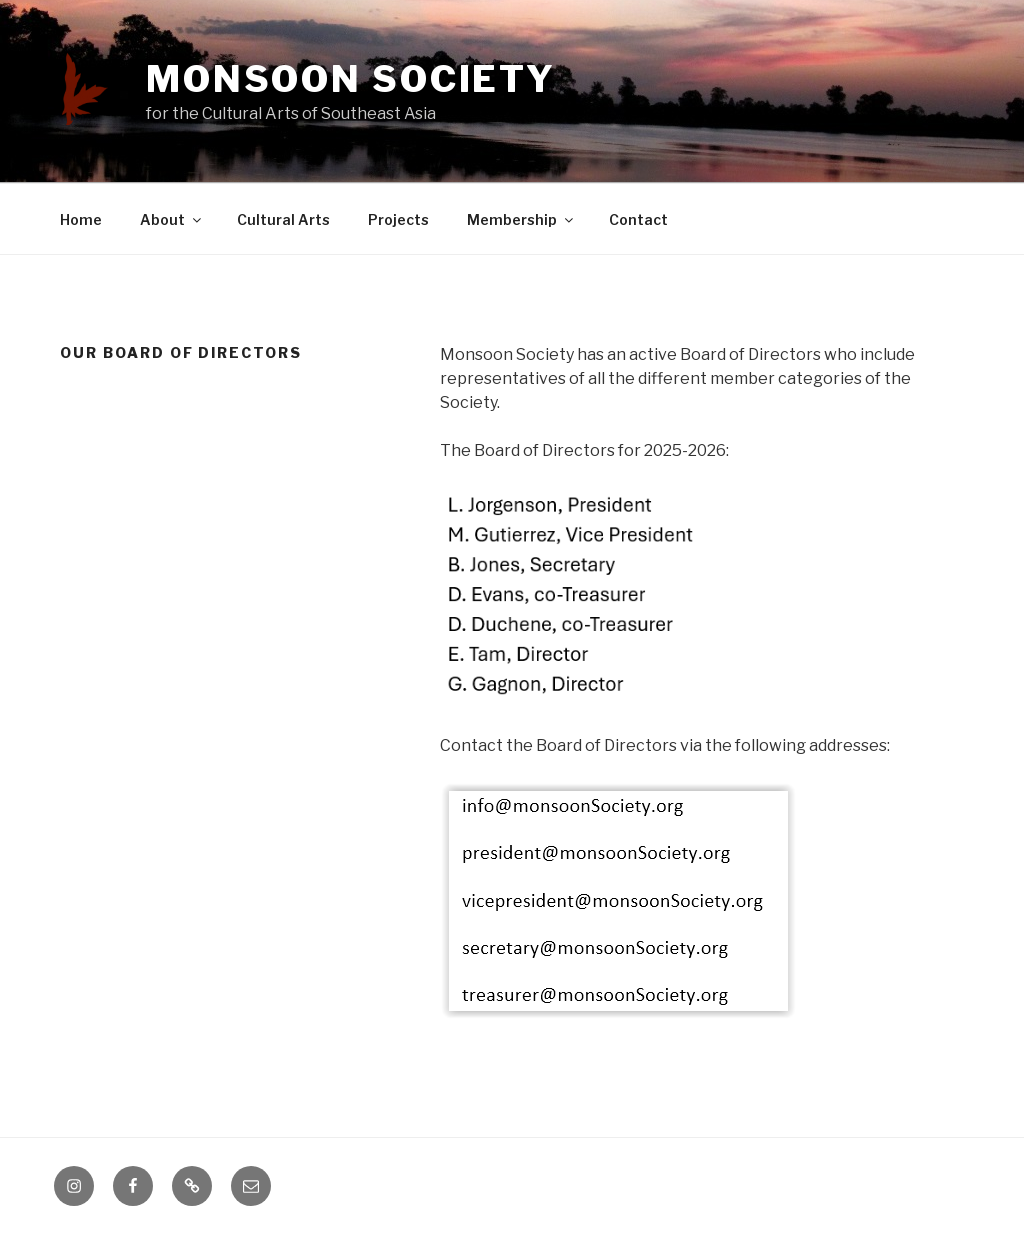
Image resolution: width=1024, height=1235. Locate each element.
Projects (398, 219)
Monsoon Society (351, 79)
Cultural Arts (283, 219)
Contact (638, 219)
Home (81, 219)
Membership (521, 219)
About (172, 219)
